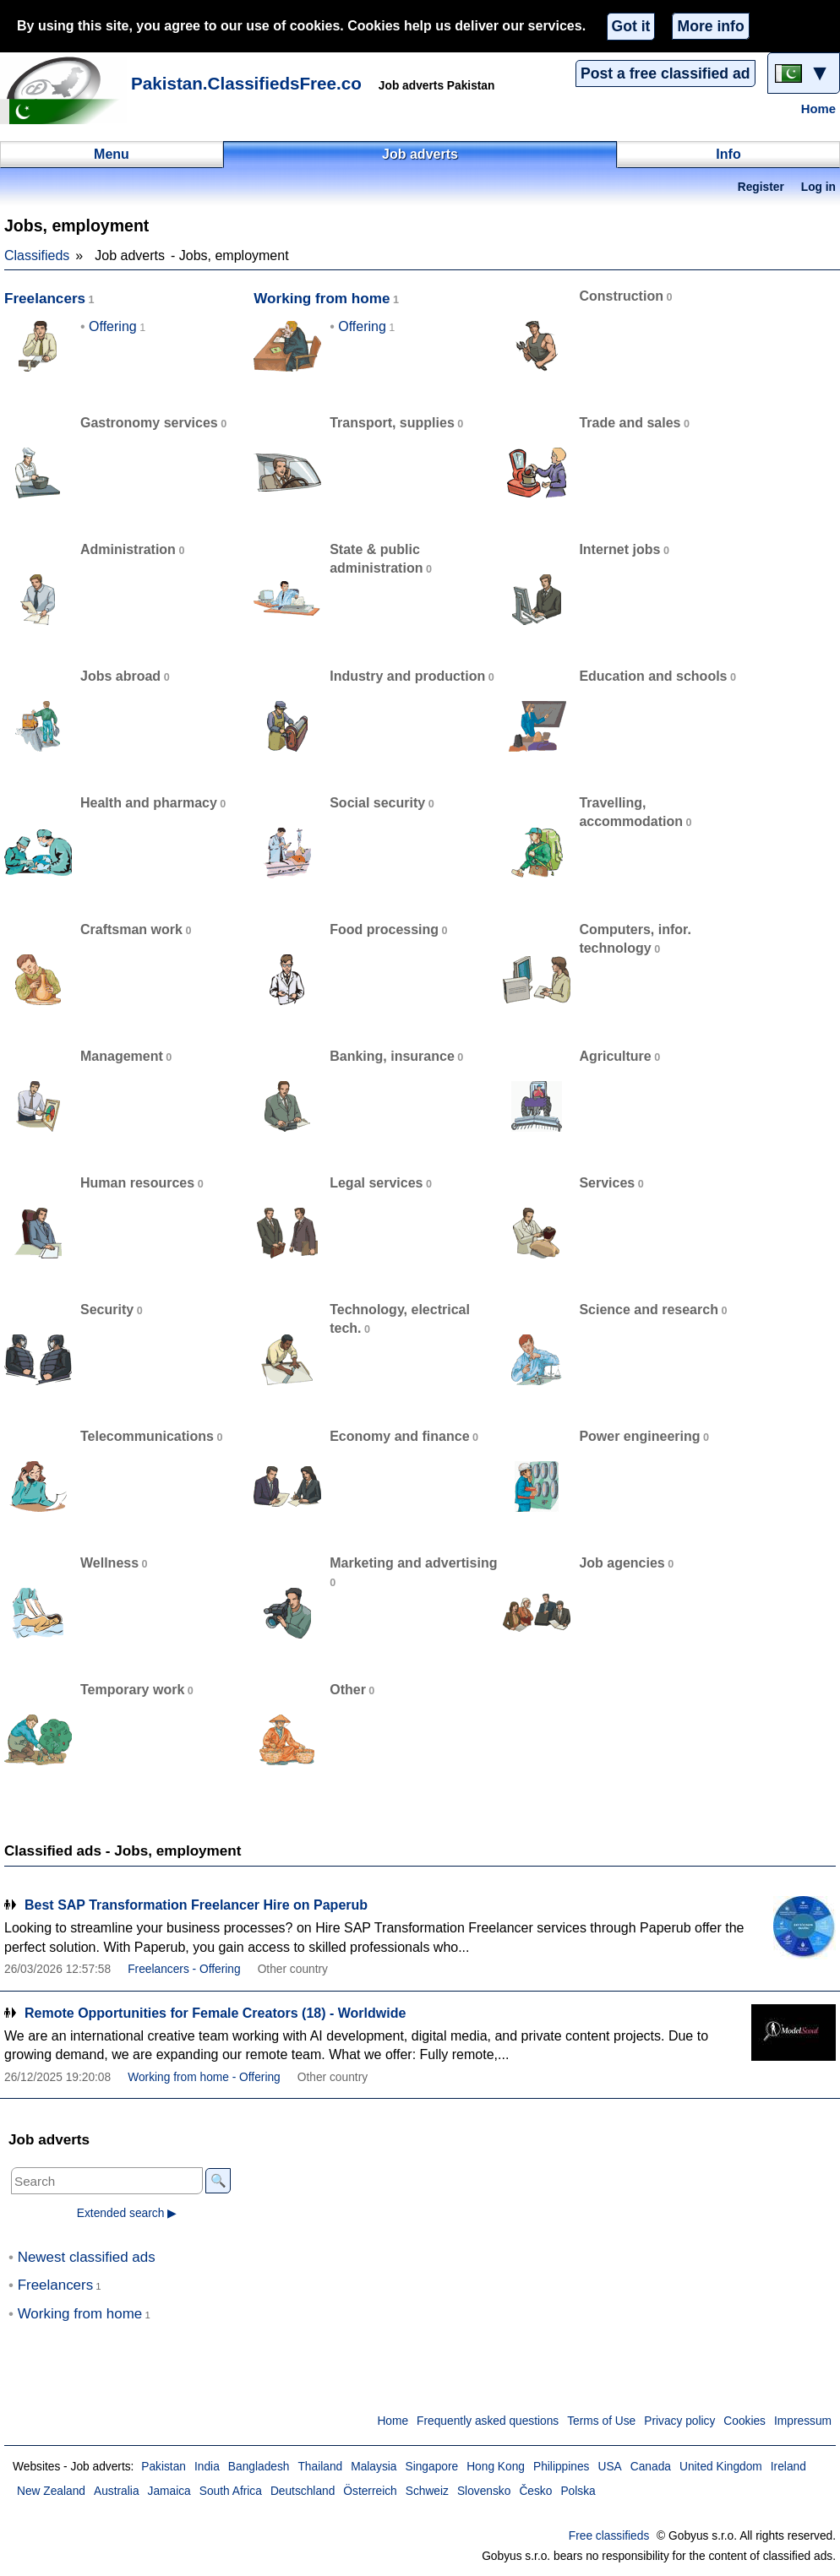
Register (761, 187)
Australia (116, 2491)
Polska (577, 2491)
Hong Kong (495, 2466)
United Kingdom (720, 2466)
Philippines (561, 2466)
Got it (631, 26)
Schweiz (427, 2491)
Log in (818, 187)
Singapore (431, 2466)
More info (710, 26)
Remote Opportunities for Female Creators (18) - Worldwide (215, 2013)
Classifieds (36, 255)
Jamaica (169, 2491)
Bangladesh (259, 2466)
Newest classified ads (86, 2257)
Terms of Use (601, 2421)
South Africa (230, 2491)
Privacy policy (679, 2421)
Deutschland (302, 2491)
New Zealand (51, 2491)
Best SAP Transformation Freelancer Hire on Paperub (196, 1905)
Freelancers (44, 299)
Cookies (744, 2421)
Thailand (319, 2466)
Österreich (369, 2491)
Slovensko (483, 2491)
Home (818, 109)
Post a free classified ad (665, 73)
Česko (535, 2491)
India (207, 2466)
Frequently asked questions (488, 2421)
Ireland (788, 2466)
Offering (113, 326)
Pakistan (163, 2466)
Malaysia (373, 2466)
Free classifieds (609, 2536)
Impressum (803, 2421)
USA (610, 2466)
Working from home (322, 299)
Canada (650, 2466)
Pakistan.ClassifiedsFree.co (246, 83)
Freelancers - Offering (184, 1969)
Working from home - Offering (204, 2077)
